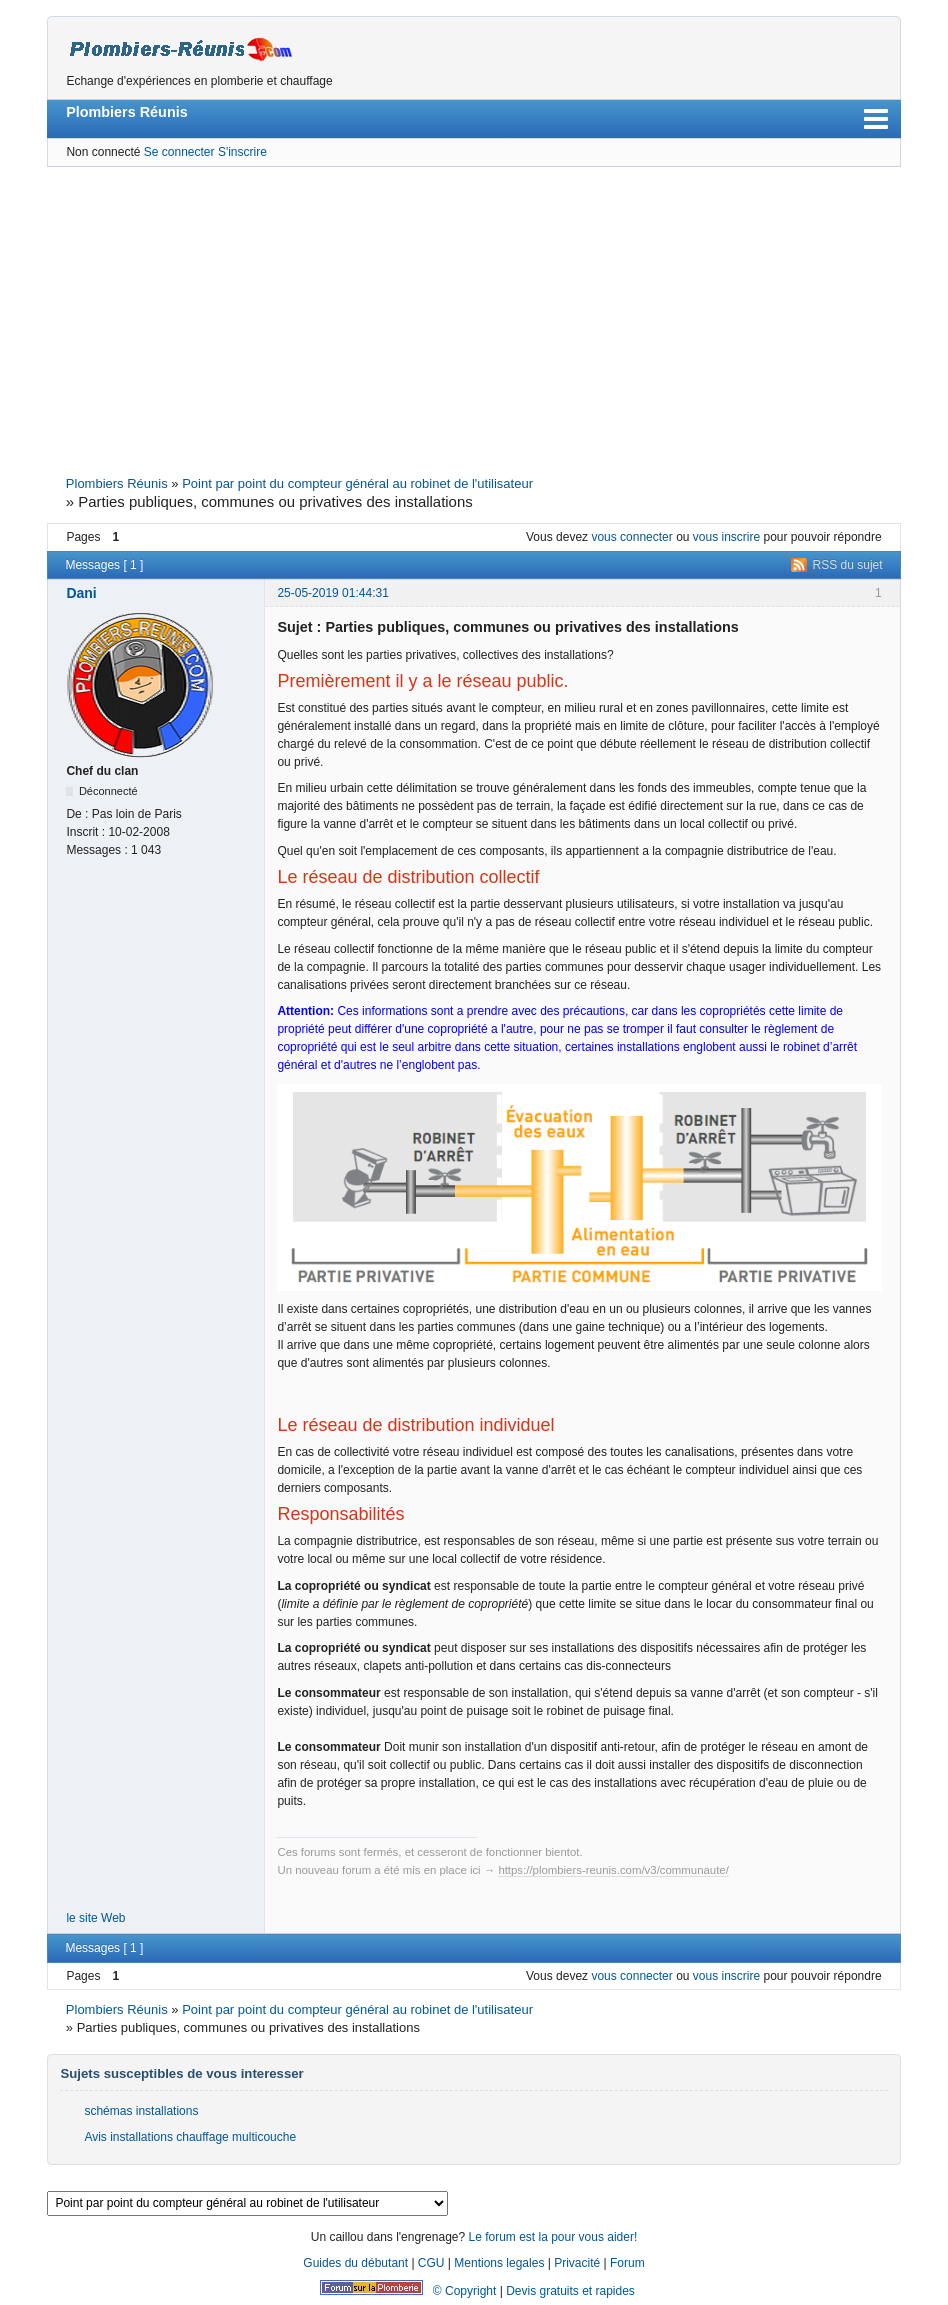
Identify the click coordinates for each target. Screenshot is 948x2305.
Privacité (577, 2263)
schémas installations (141, 2111)
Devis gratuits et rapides (570, 2291)
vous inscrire (726, 537)
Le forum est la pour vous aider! (552, 2237)
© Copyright (465, 2291)
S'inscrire (242, 152)
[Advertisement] (474, 319)
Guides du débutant (355, 2263)
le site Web (95, 1918)
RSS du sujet (848, 565)
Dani (81, 593)
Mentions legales (499, 2263)
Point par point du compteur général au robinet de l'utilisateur (357, 483)
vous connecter (631, 537)
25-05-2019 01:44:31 (332, 593)
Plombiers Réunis (127, 112)
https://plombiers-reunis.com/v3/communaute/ (613, 1870)
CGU (431, 2263)
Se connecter (179, 152)
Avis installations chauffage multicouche (190, 2137)
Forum (627, 2263)
